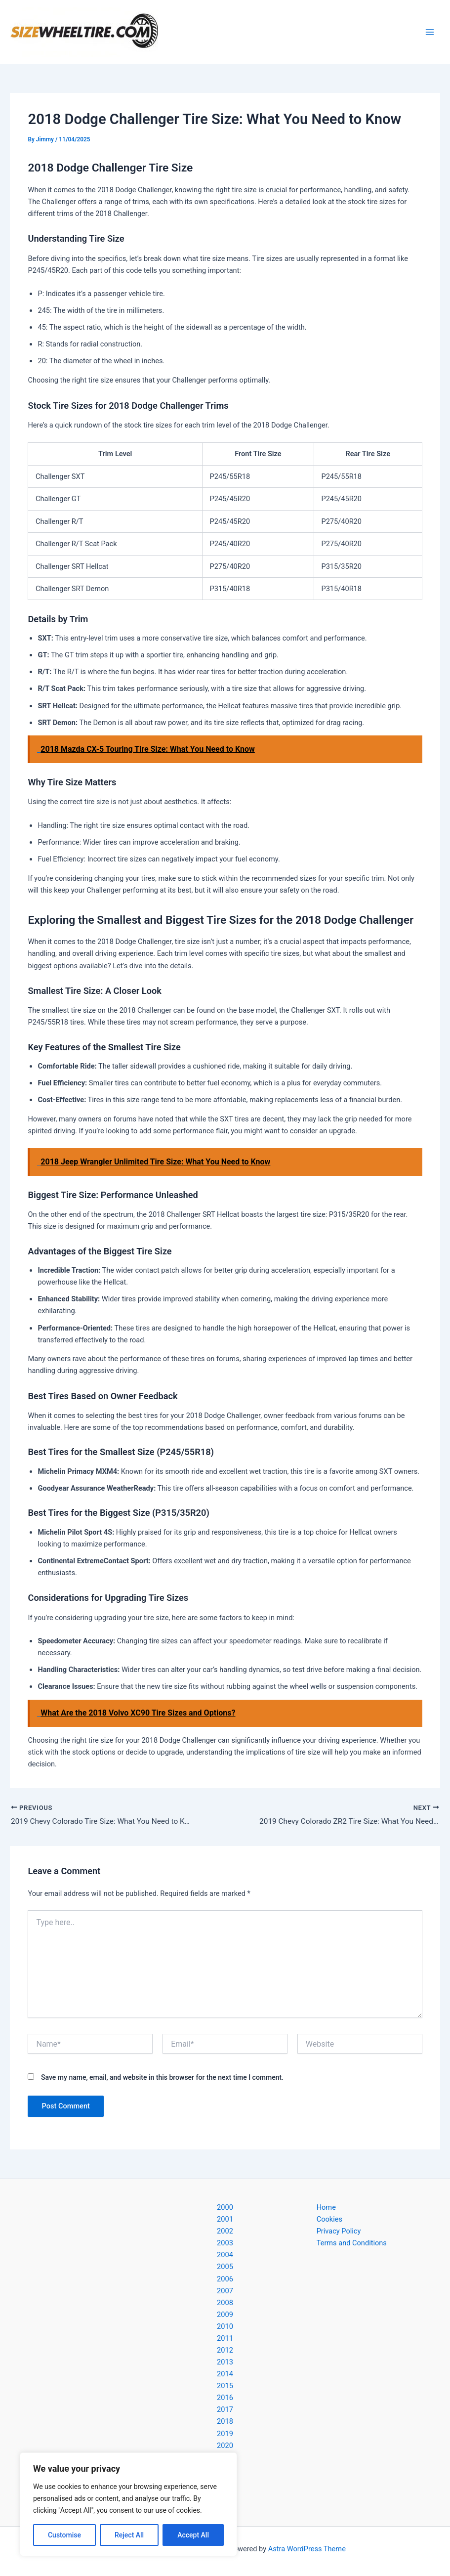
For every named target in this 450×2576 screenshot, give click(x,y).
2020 (225, 2445)
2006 (225, 2279)
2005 (225, 2267)
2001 (225, 2219)
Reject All (129, 2535)
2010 (225, 2326)
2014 (225, 2373)
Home (326, 2207)
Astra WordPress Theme (307, 2548)
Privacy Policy (339, 2231)
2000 (225, 2207)
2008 (225, 2302)
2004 (225, 2255)
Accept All (193, 2535)
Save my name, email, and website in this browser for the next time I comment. (162, 2078)
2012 (225, 2350)
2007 (225, 2290)
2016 (225, 2398)
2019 (225, 2433)
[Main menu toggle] (429, 32)
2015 (225, 2386)
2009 (225, 2314)
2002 (225, 2231)
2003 (225, 2243)
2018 (225, 2421)
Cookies (329, 2219)
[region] (128, 2504)
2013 (225, 2362)
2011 (225, 2338)
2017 (225, 2409)
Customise (64, 2535)
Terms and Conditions (352, 2243)
